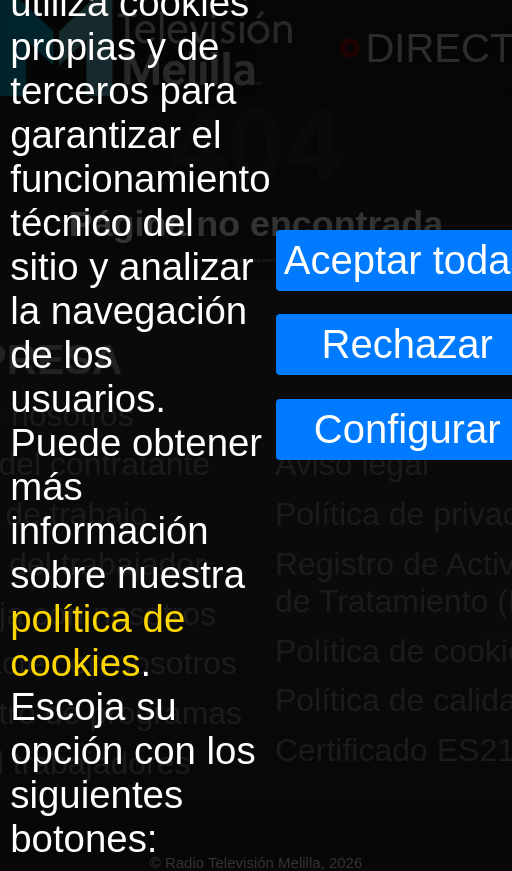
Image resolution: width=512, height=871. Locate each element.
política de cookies (97, 640)
